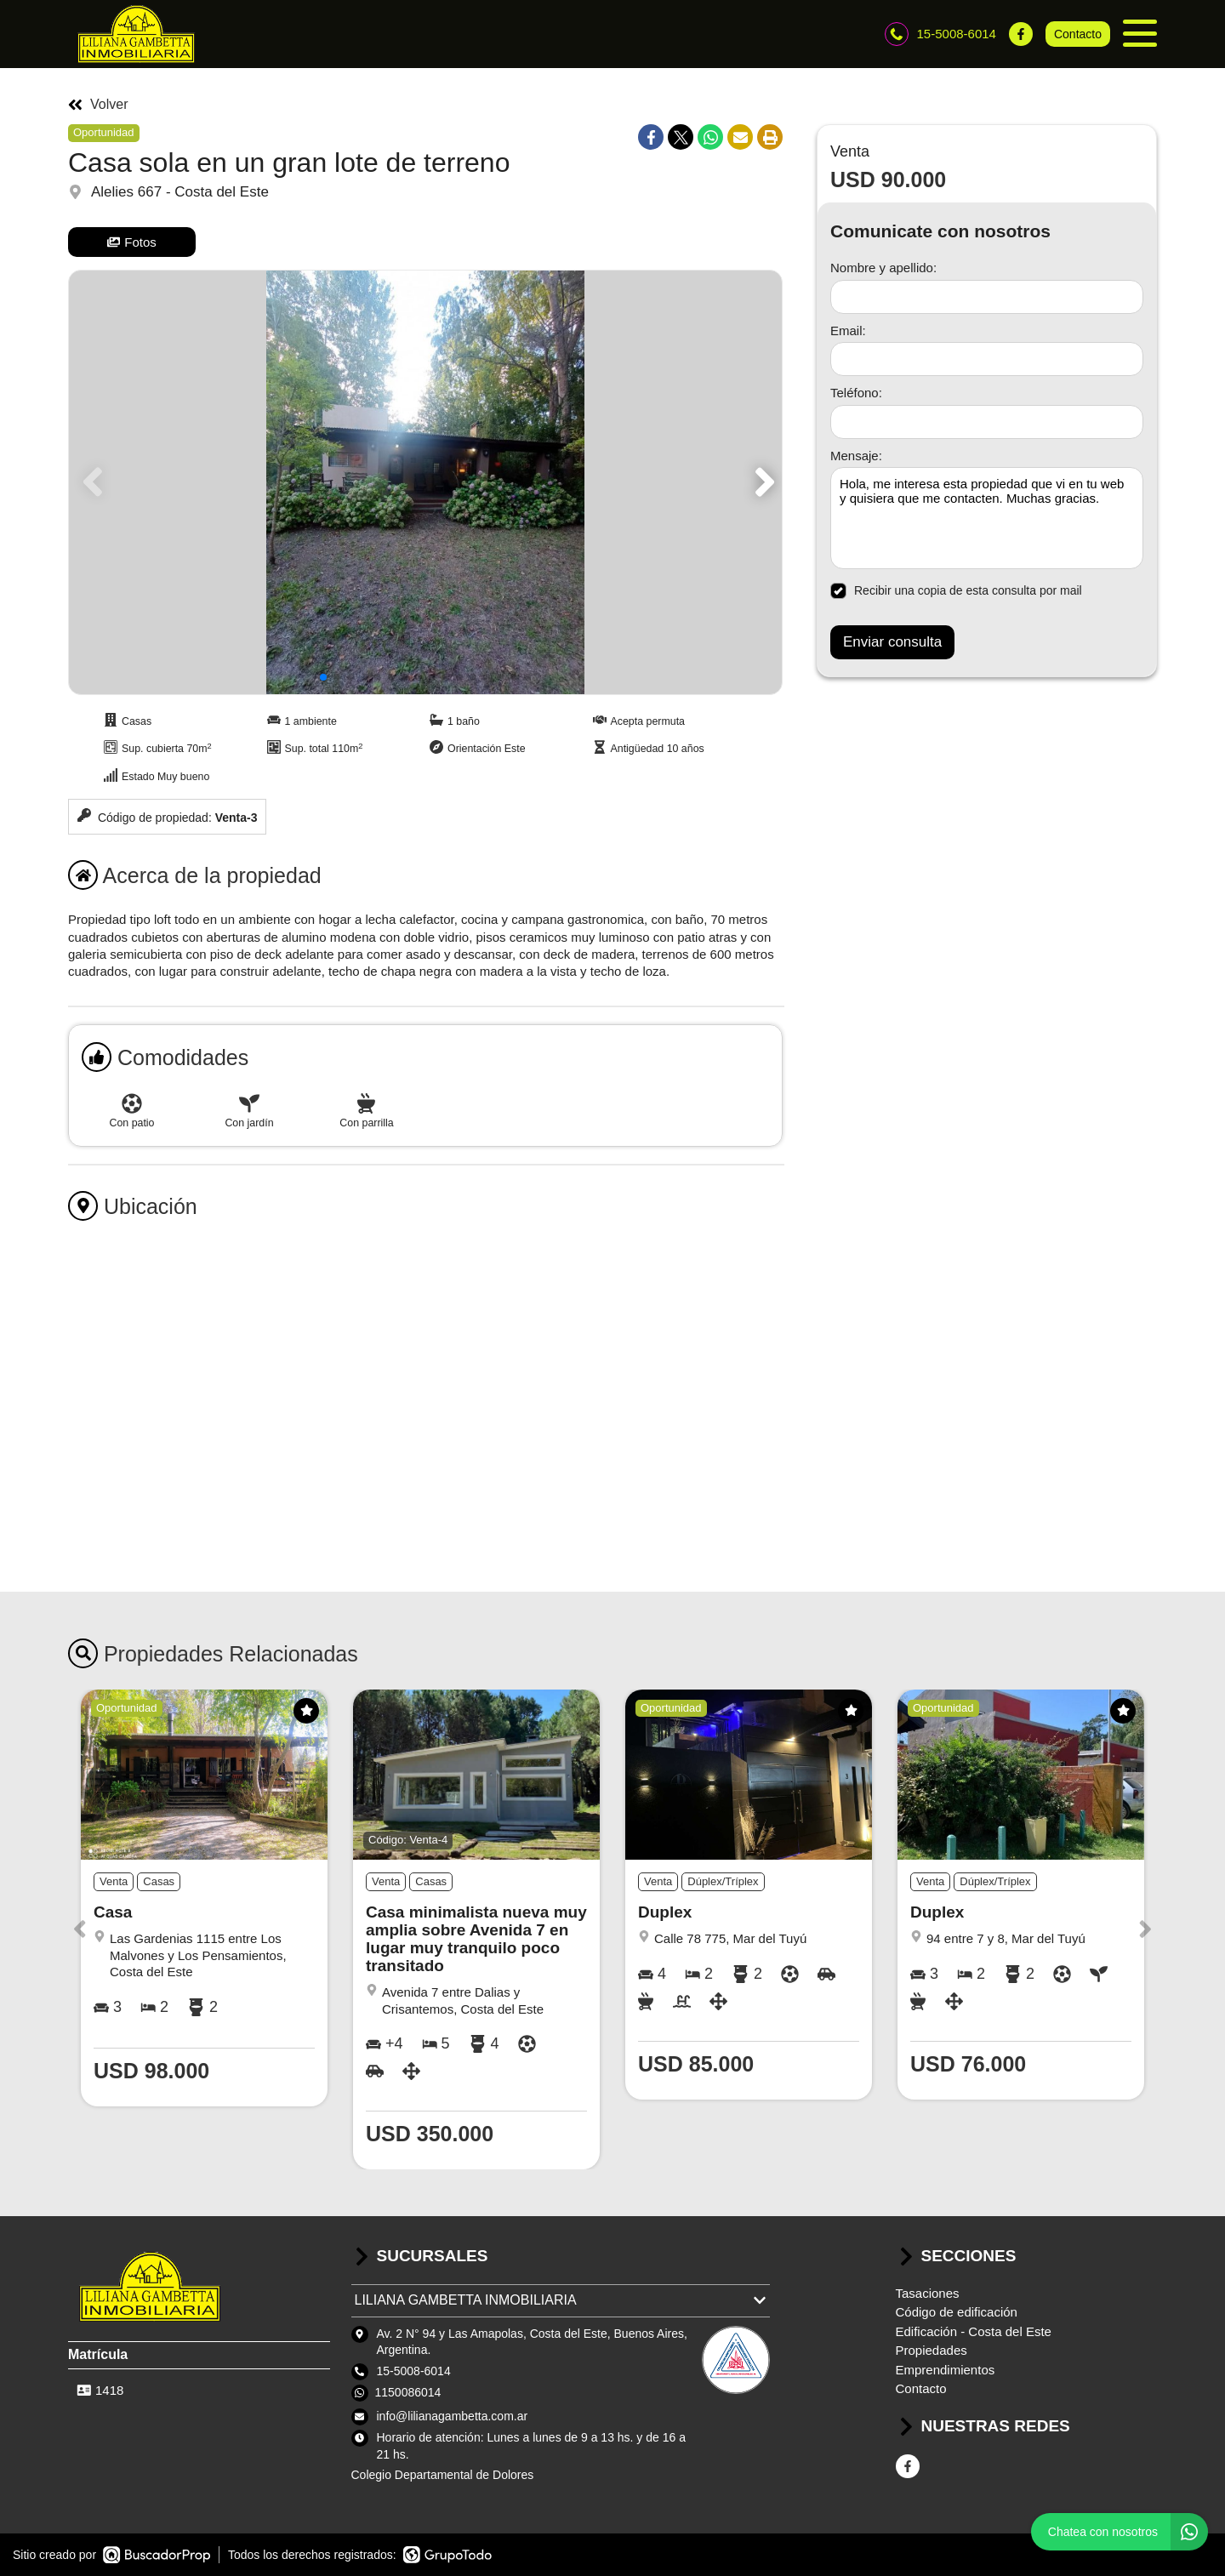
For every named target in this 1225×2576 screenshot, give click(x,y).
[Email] (986, 359)
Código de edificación (956, 2312)
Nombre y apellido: (883, 267)
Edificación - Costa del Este (973, 2331)
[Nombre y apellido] (986, 297)
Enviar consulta (892, 642)
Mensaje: (856, 455)
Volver (98, 104)
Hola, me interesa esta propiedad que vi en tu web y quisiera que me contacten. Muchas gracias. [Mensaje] (986, 518)
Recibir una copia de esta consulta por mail (956, 591)
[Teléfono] (986, 422)
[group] (425, 482)
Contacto (1078, 34)
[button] (761, 482)
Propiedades (931, 2350)
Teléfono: (856, 392)
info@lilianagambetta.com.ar (452, 2416)
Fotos (132, 242)
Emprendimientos (945, 2369)
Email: (848, 330)
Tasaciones (928, 2293)
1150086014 (408, 2392)
